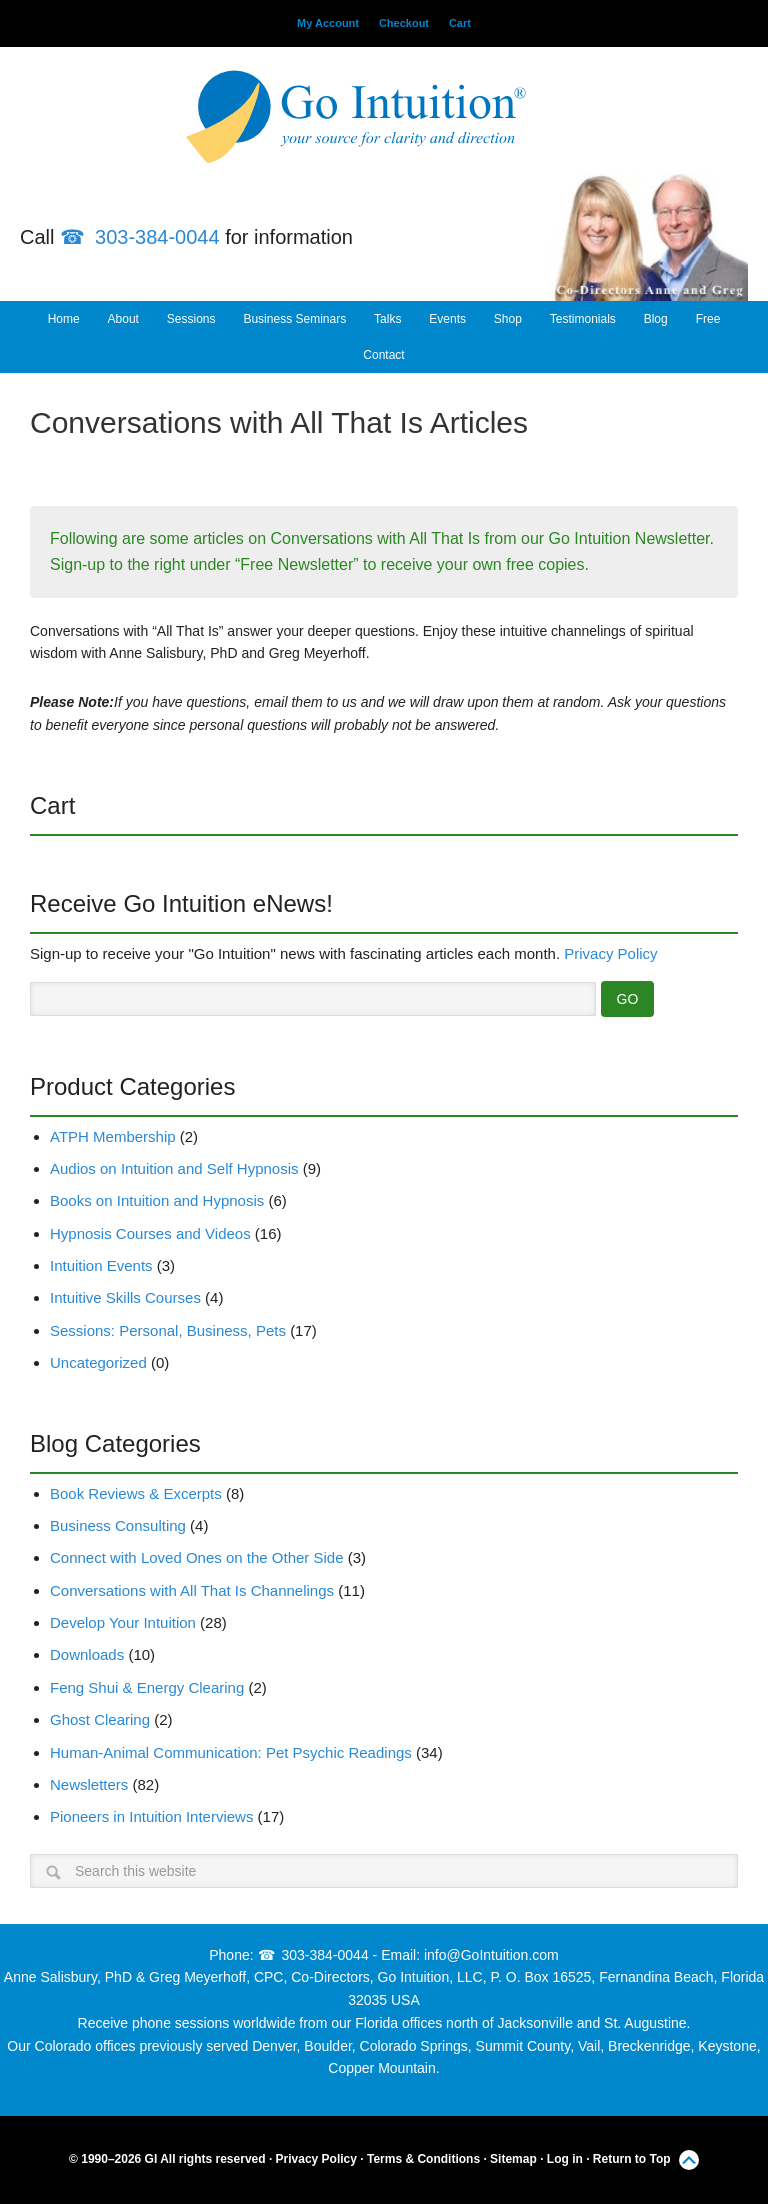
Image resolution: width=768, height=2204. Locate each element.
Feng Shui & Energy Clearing (147, 1687)
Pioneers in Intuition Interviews (151, 1816)
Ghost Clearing (100, 1719)
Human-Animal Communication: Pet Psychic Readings (231, 1752)
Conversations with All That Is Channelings (192, 1590)
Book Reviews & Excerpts (136, 1493)
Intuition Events (101, 1265)
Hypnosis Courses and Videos (150, 1233)
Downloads (87, 1654)
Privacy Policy (610, 953)
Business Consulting (118, 1525)
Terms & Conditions (423, 2159)
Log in (565, 2159)
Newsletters (89, 1784)
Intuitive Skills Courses (125, 1297)
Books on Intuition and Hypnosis (157, 1200)
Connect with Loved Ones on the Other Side (197, 1557)
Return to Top (632, 2159)
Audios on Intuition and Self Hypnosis (174, 1168)
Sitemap (513, 2159)
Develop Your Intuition (123, 1622)
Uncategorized (98, 1362)
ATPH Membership (113, 1136)
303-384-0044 (157, 237)
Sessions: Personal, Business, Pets (168, 1330)
